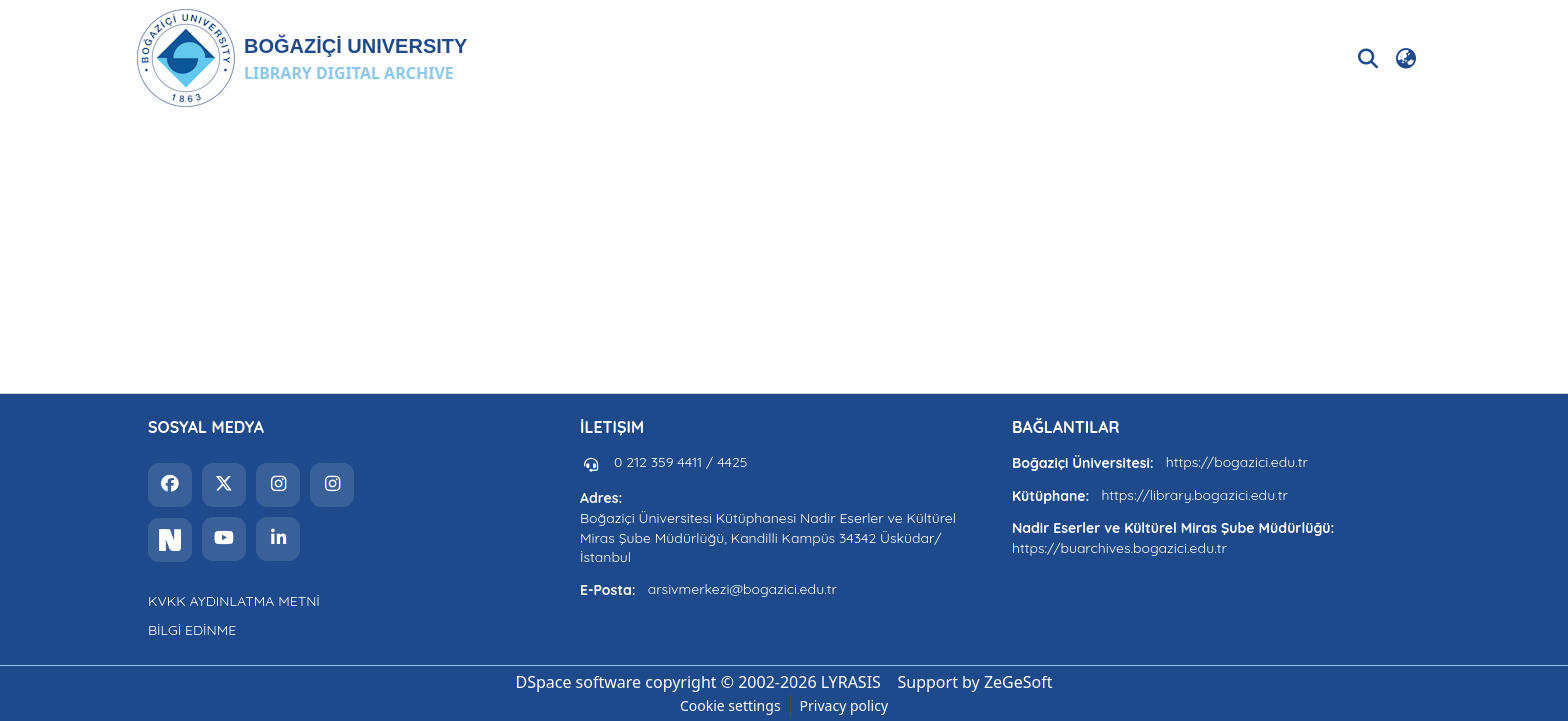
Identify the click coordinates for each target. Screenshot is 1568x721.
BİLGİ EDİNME (192, 630)
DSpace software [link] (578, 682)
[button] (301, 58)
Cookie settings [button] (730, 705)
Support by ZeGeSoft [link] (975, 682)
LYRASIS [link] (851, 682)
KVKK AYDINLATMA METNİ (234, 601)
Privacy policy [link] (844, 705)
